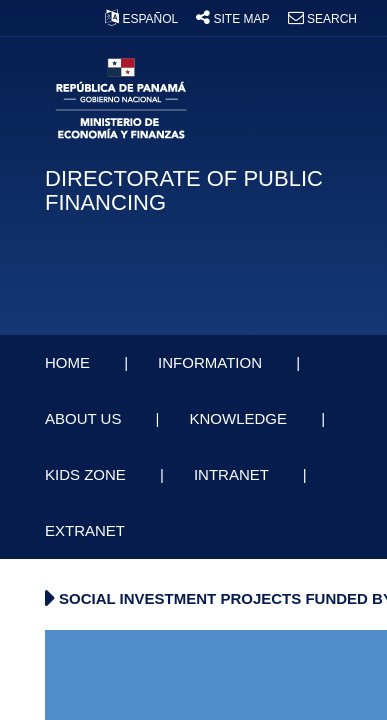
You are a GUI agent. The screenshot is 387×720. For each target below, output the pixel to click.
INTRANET (233, 474)
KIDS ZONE (87, 474)
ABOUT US (85, 418)
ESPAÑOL (143, 19)
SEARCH (322, 19)
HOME (69, 362)
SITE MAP (234, 19)
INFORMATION (212, 362)
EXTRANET (87, 530)
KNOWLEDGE (240, 418)
